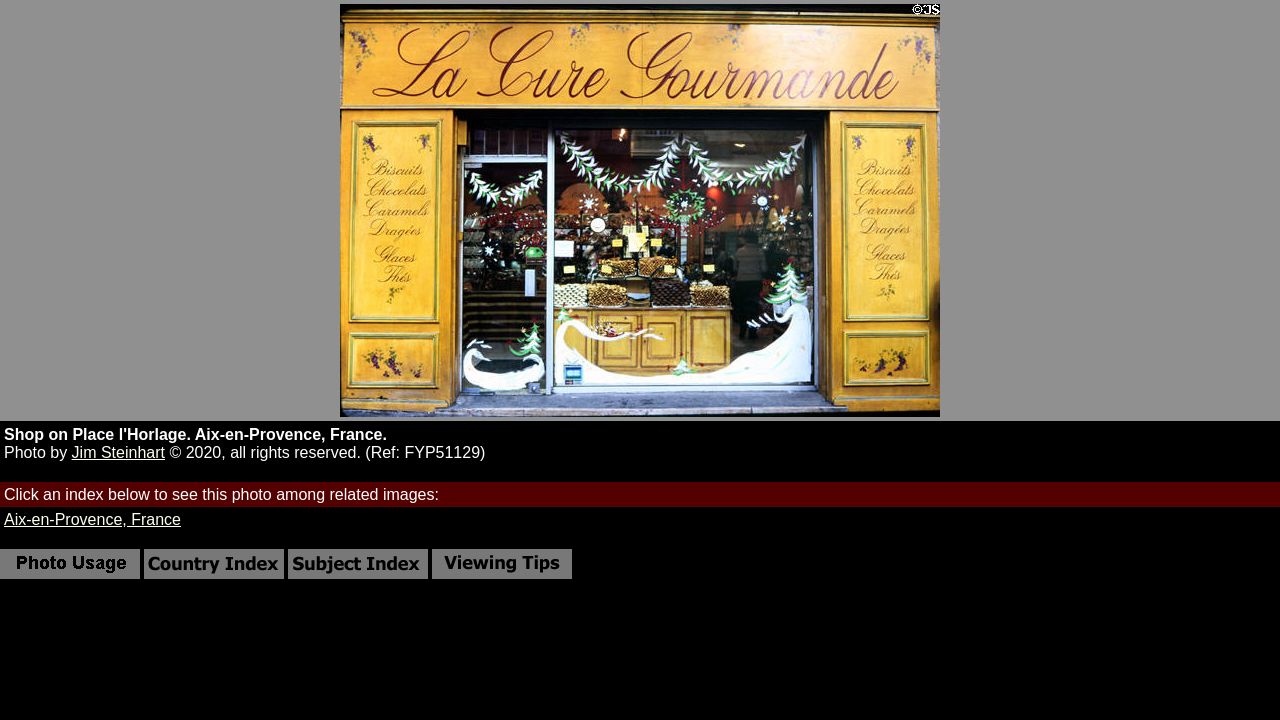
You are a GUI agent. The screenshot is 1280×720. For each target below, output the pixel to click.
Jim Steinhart (118, 452)
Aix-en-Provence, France (92, 519)
